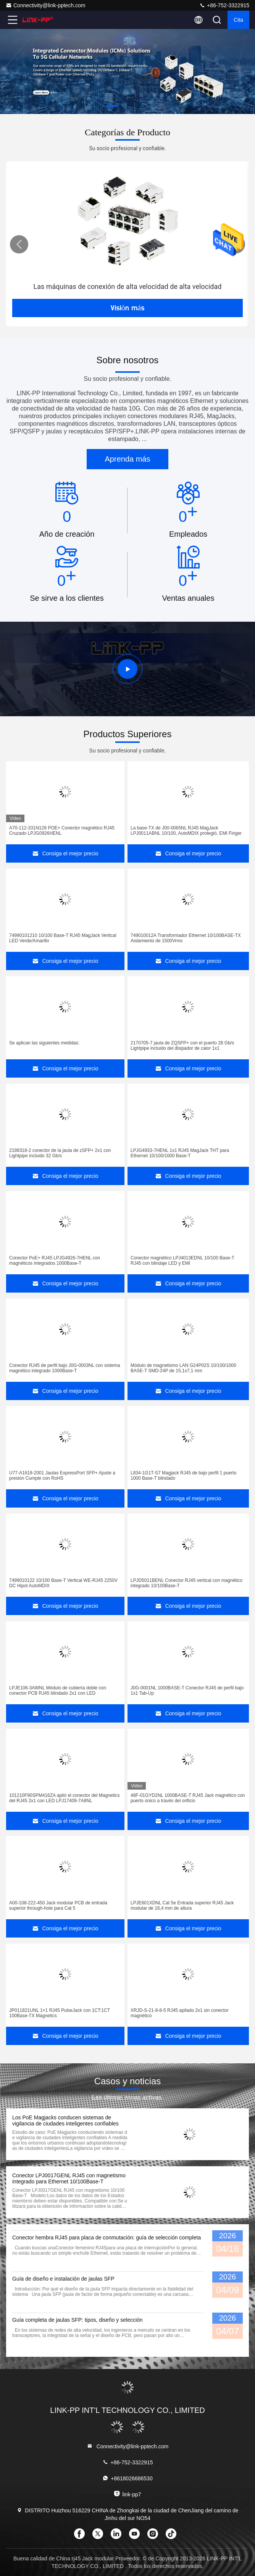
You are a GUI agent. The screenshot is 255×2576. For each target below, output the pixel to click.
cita (238, 20)
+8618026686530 (127, 2478)
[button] (112, 106)
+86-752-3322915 (224, 5)
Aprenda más (127, 459)
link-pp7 (127, 2493)
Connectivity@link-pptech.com (46, 5)
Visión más (127, 308)
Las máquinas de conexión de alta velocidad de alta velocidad (128, 286)
